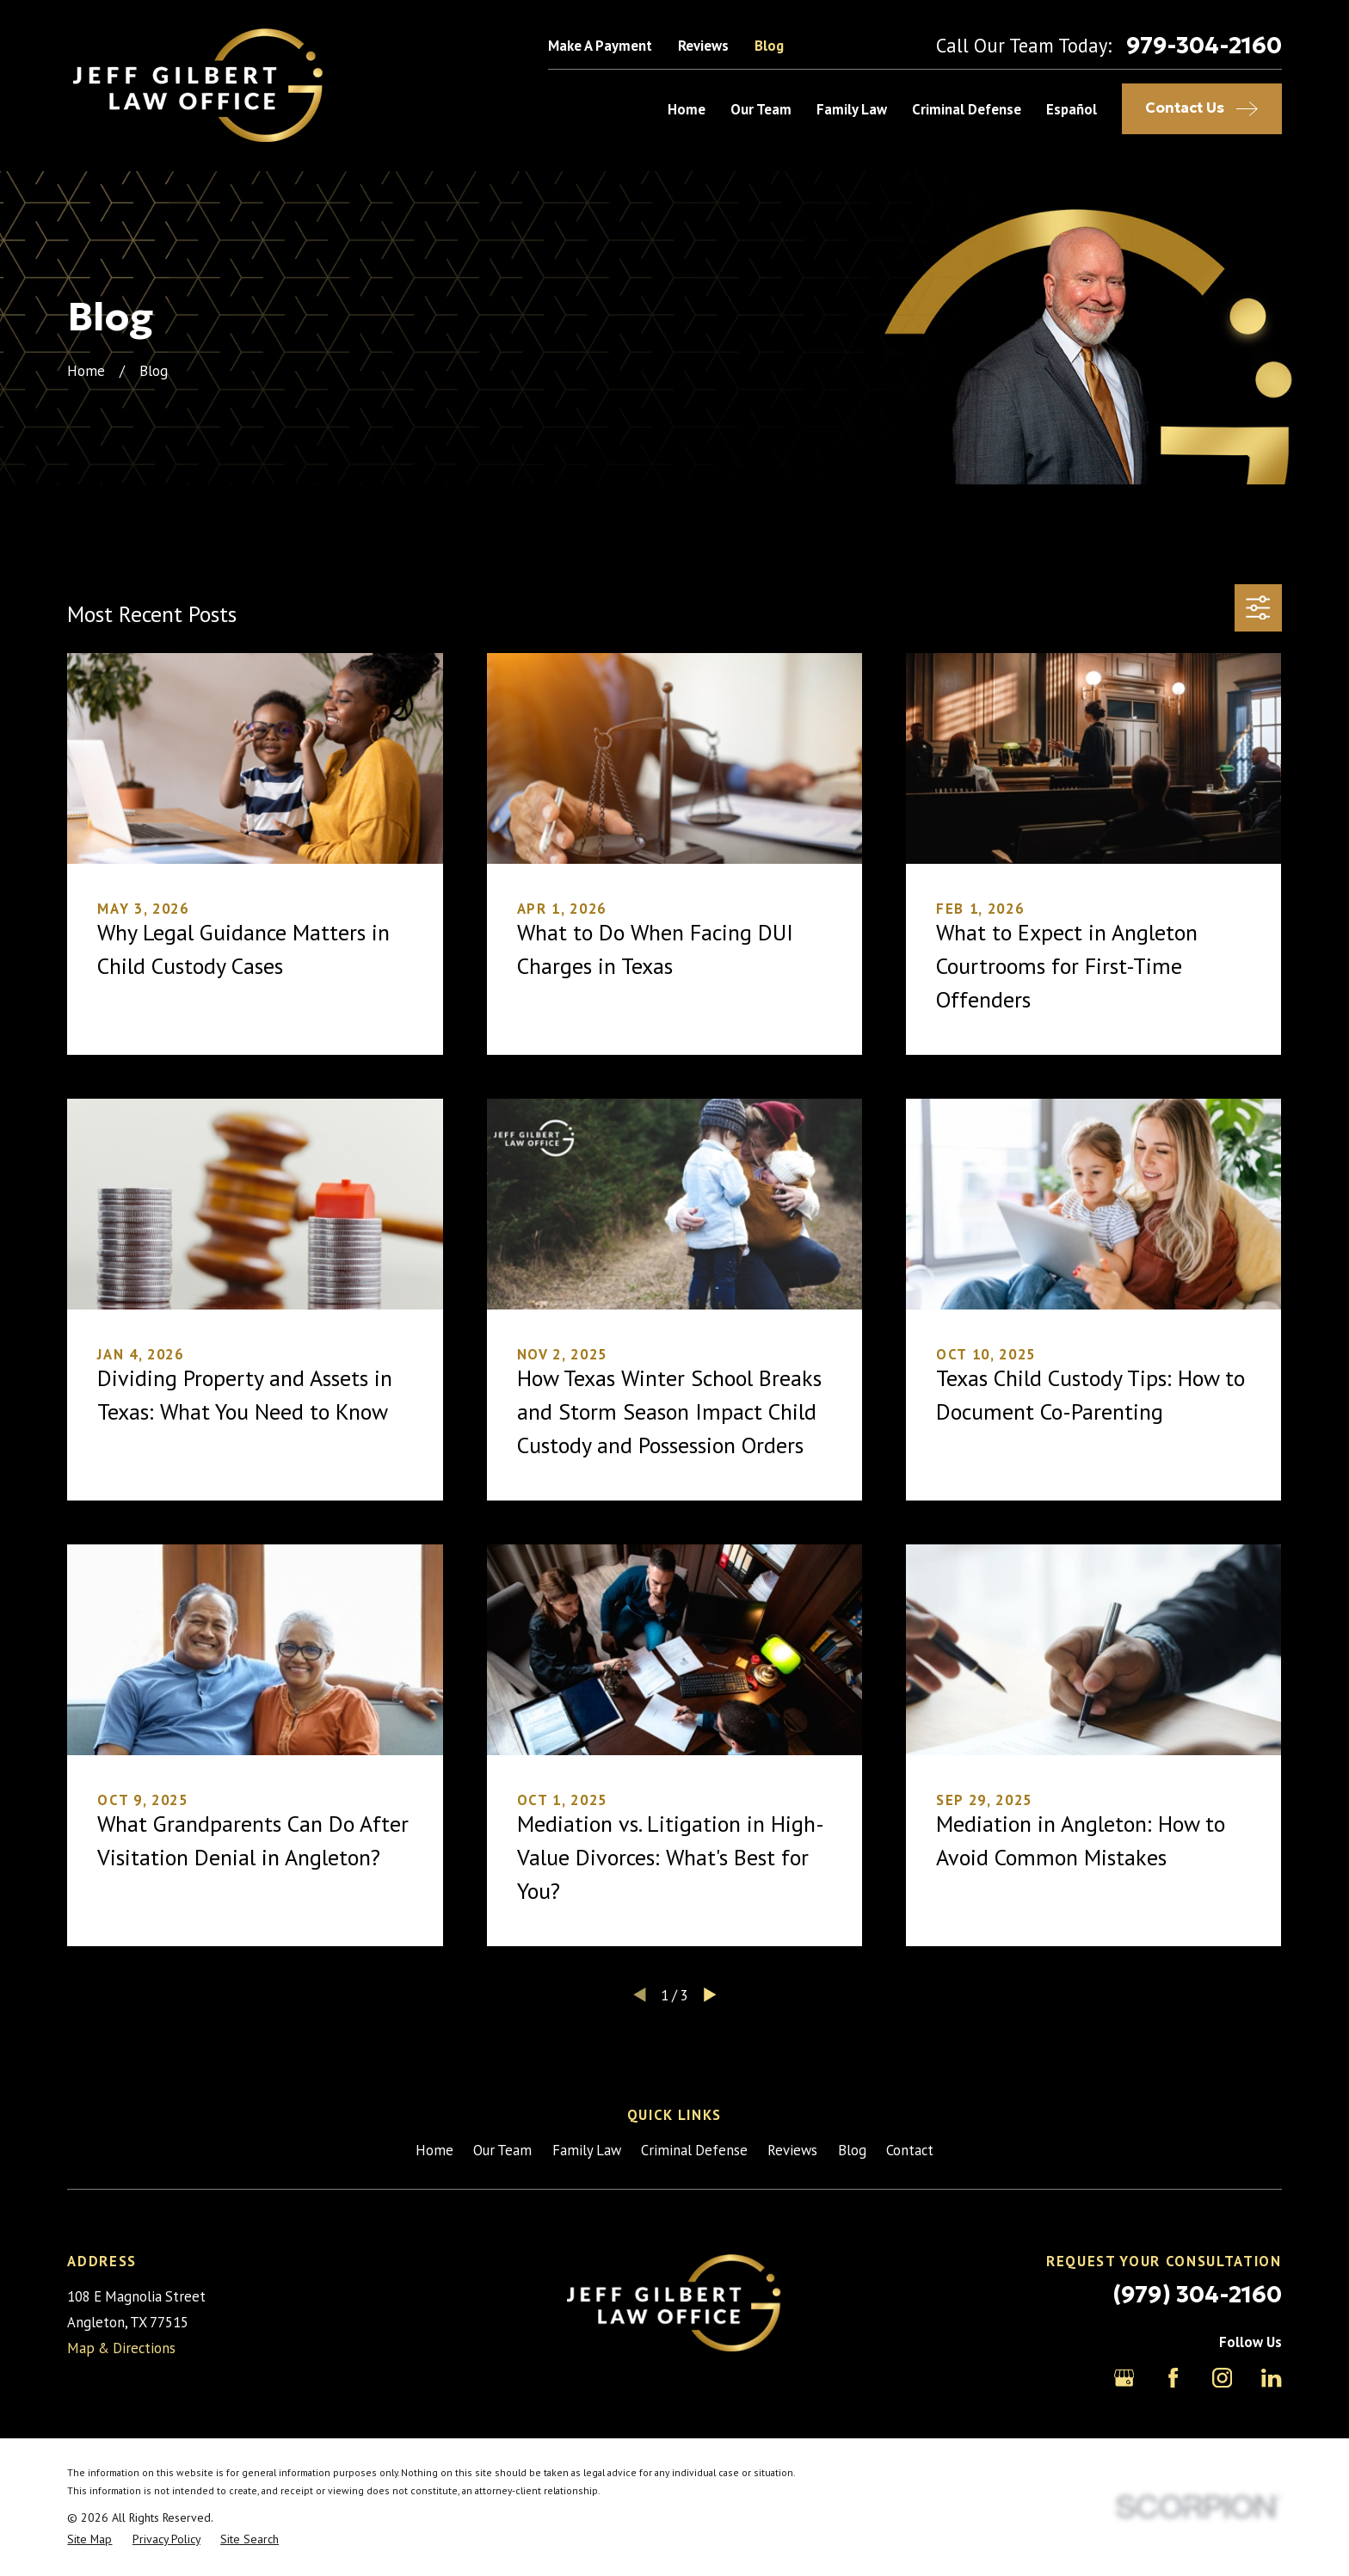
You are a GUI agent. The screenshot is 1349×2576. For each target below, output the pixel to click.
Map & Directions (121, 2348)
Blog (769, 45)
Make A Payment (600, 45)
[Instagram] (1222, 2378)
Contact (909, 2150)
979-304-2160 (1204, 46)
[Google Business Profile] (1124, 2378)
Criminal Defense (694, 2150)
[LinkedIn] (1271, 2378)
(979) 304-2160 (1197, 2294)
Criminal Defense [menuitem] (966, 109)
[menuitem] (89, 2539)
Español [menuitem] (1071, 109)
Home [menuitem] (686, 109)
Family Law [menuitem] (851, 109)
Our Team (502, 2150)
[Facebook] (1173, 2378)
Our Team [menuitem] (761, 109)
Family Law (586, 2150)
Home (434, 2150)
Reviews (703, 45)
